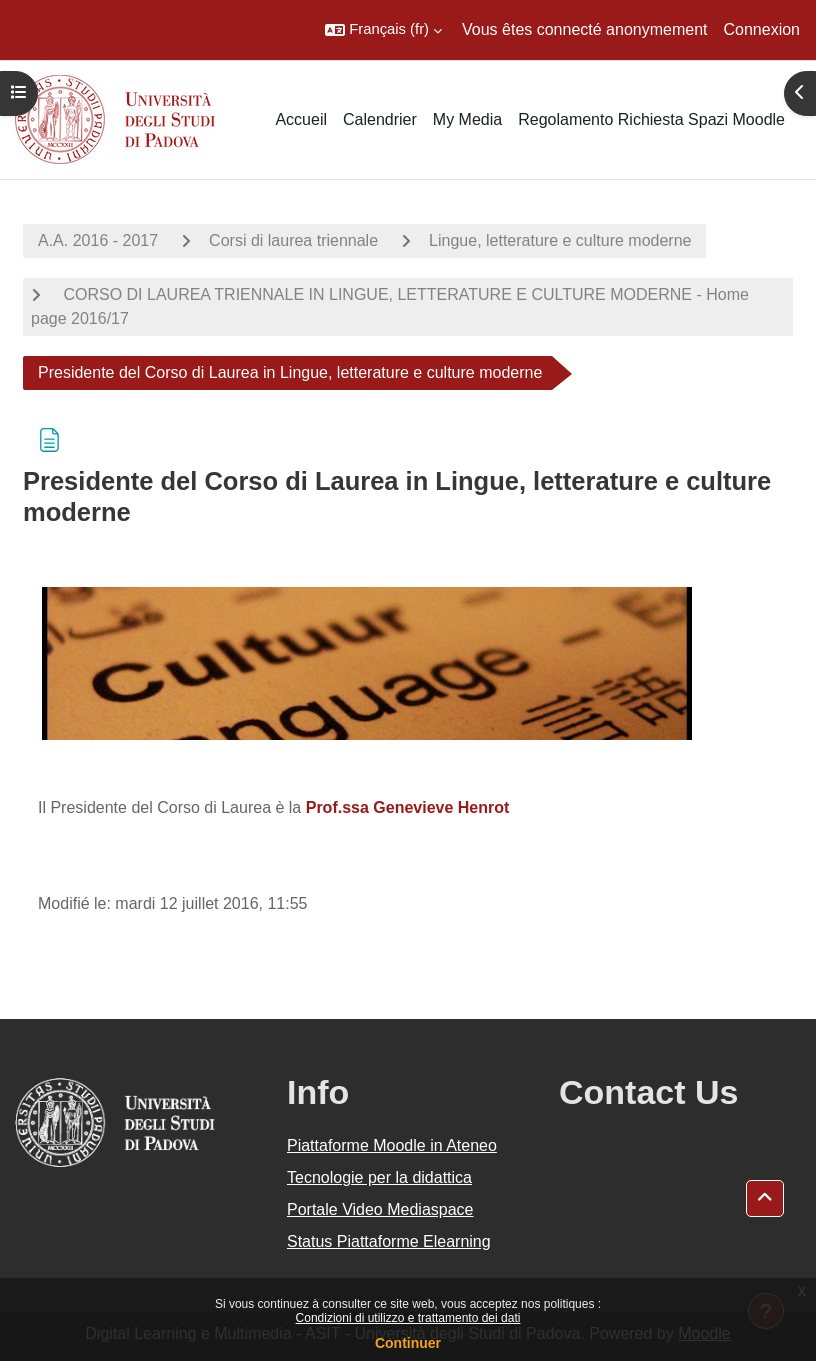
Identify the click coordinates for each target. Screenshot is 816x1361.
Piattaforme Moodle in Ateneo (392, 1145)
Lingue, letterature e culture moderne (560, 240)
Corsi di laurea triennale (293, 240)
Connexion (762, 29)
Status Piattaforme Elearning (389, 1241)
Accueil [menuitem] (301, 119)
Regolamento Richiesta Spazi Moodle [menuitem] (651, 119)
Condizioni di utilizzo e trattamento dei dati (408, 1318)
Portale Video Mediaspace (380, 1209)
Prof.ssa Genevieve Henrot (408, 807)
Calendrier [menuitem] (380, 119)
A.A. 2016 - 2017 (98, 240)
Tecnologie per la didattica (379, 1177)
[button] (383, 30)
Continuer (408, 1343)
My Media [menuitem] (467, 119)
